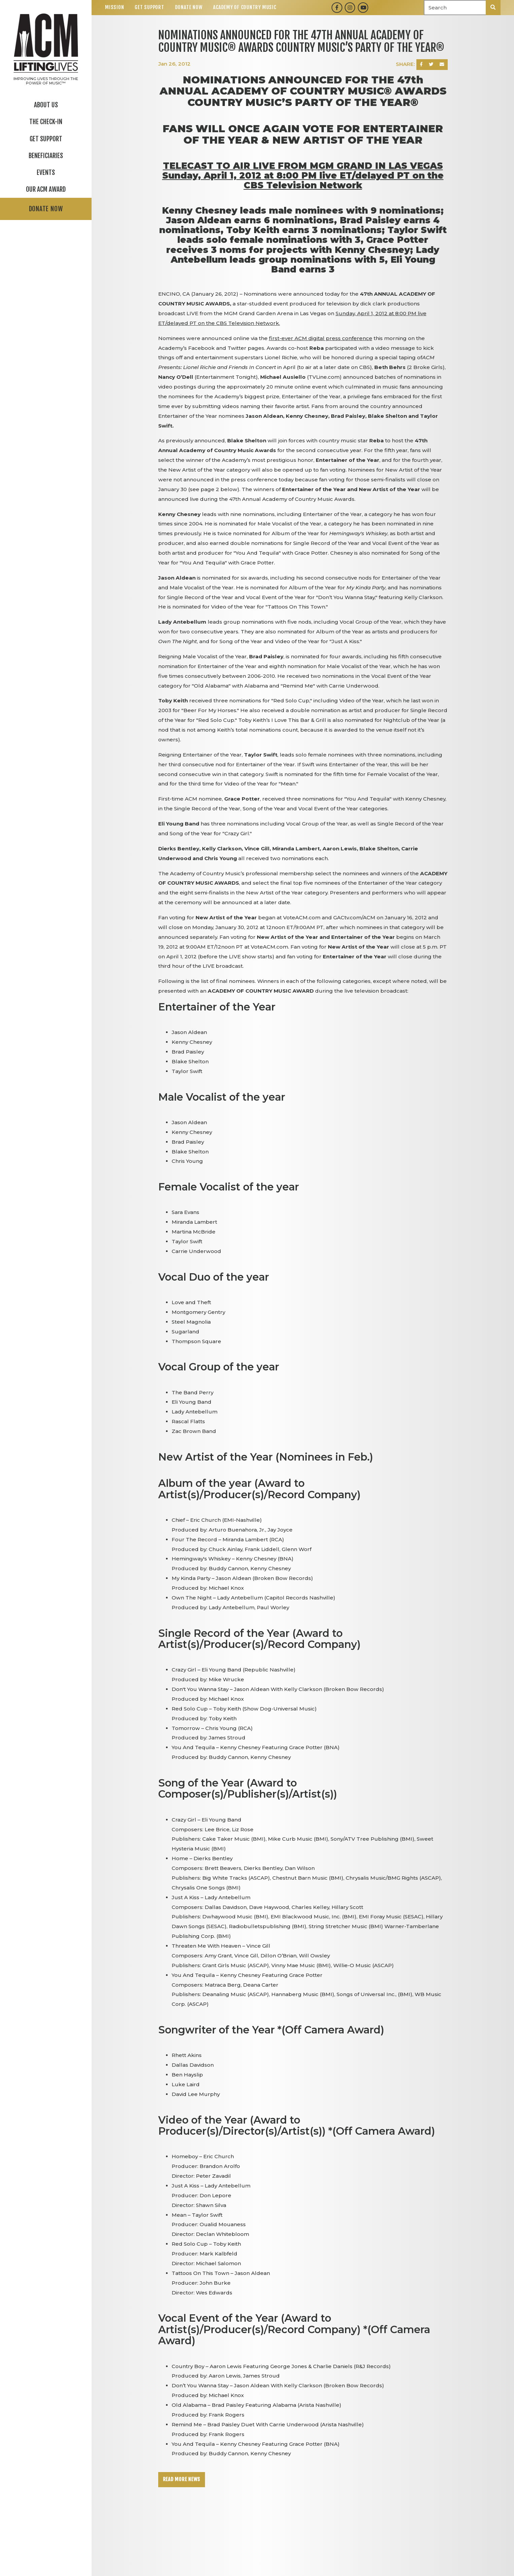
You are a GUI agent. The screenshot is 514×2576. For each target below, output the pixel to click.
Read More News (182, 2479)
